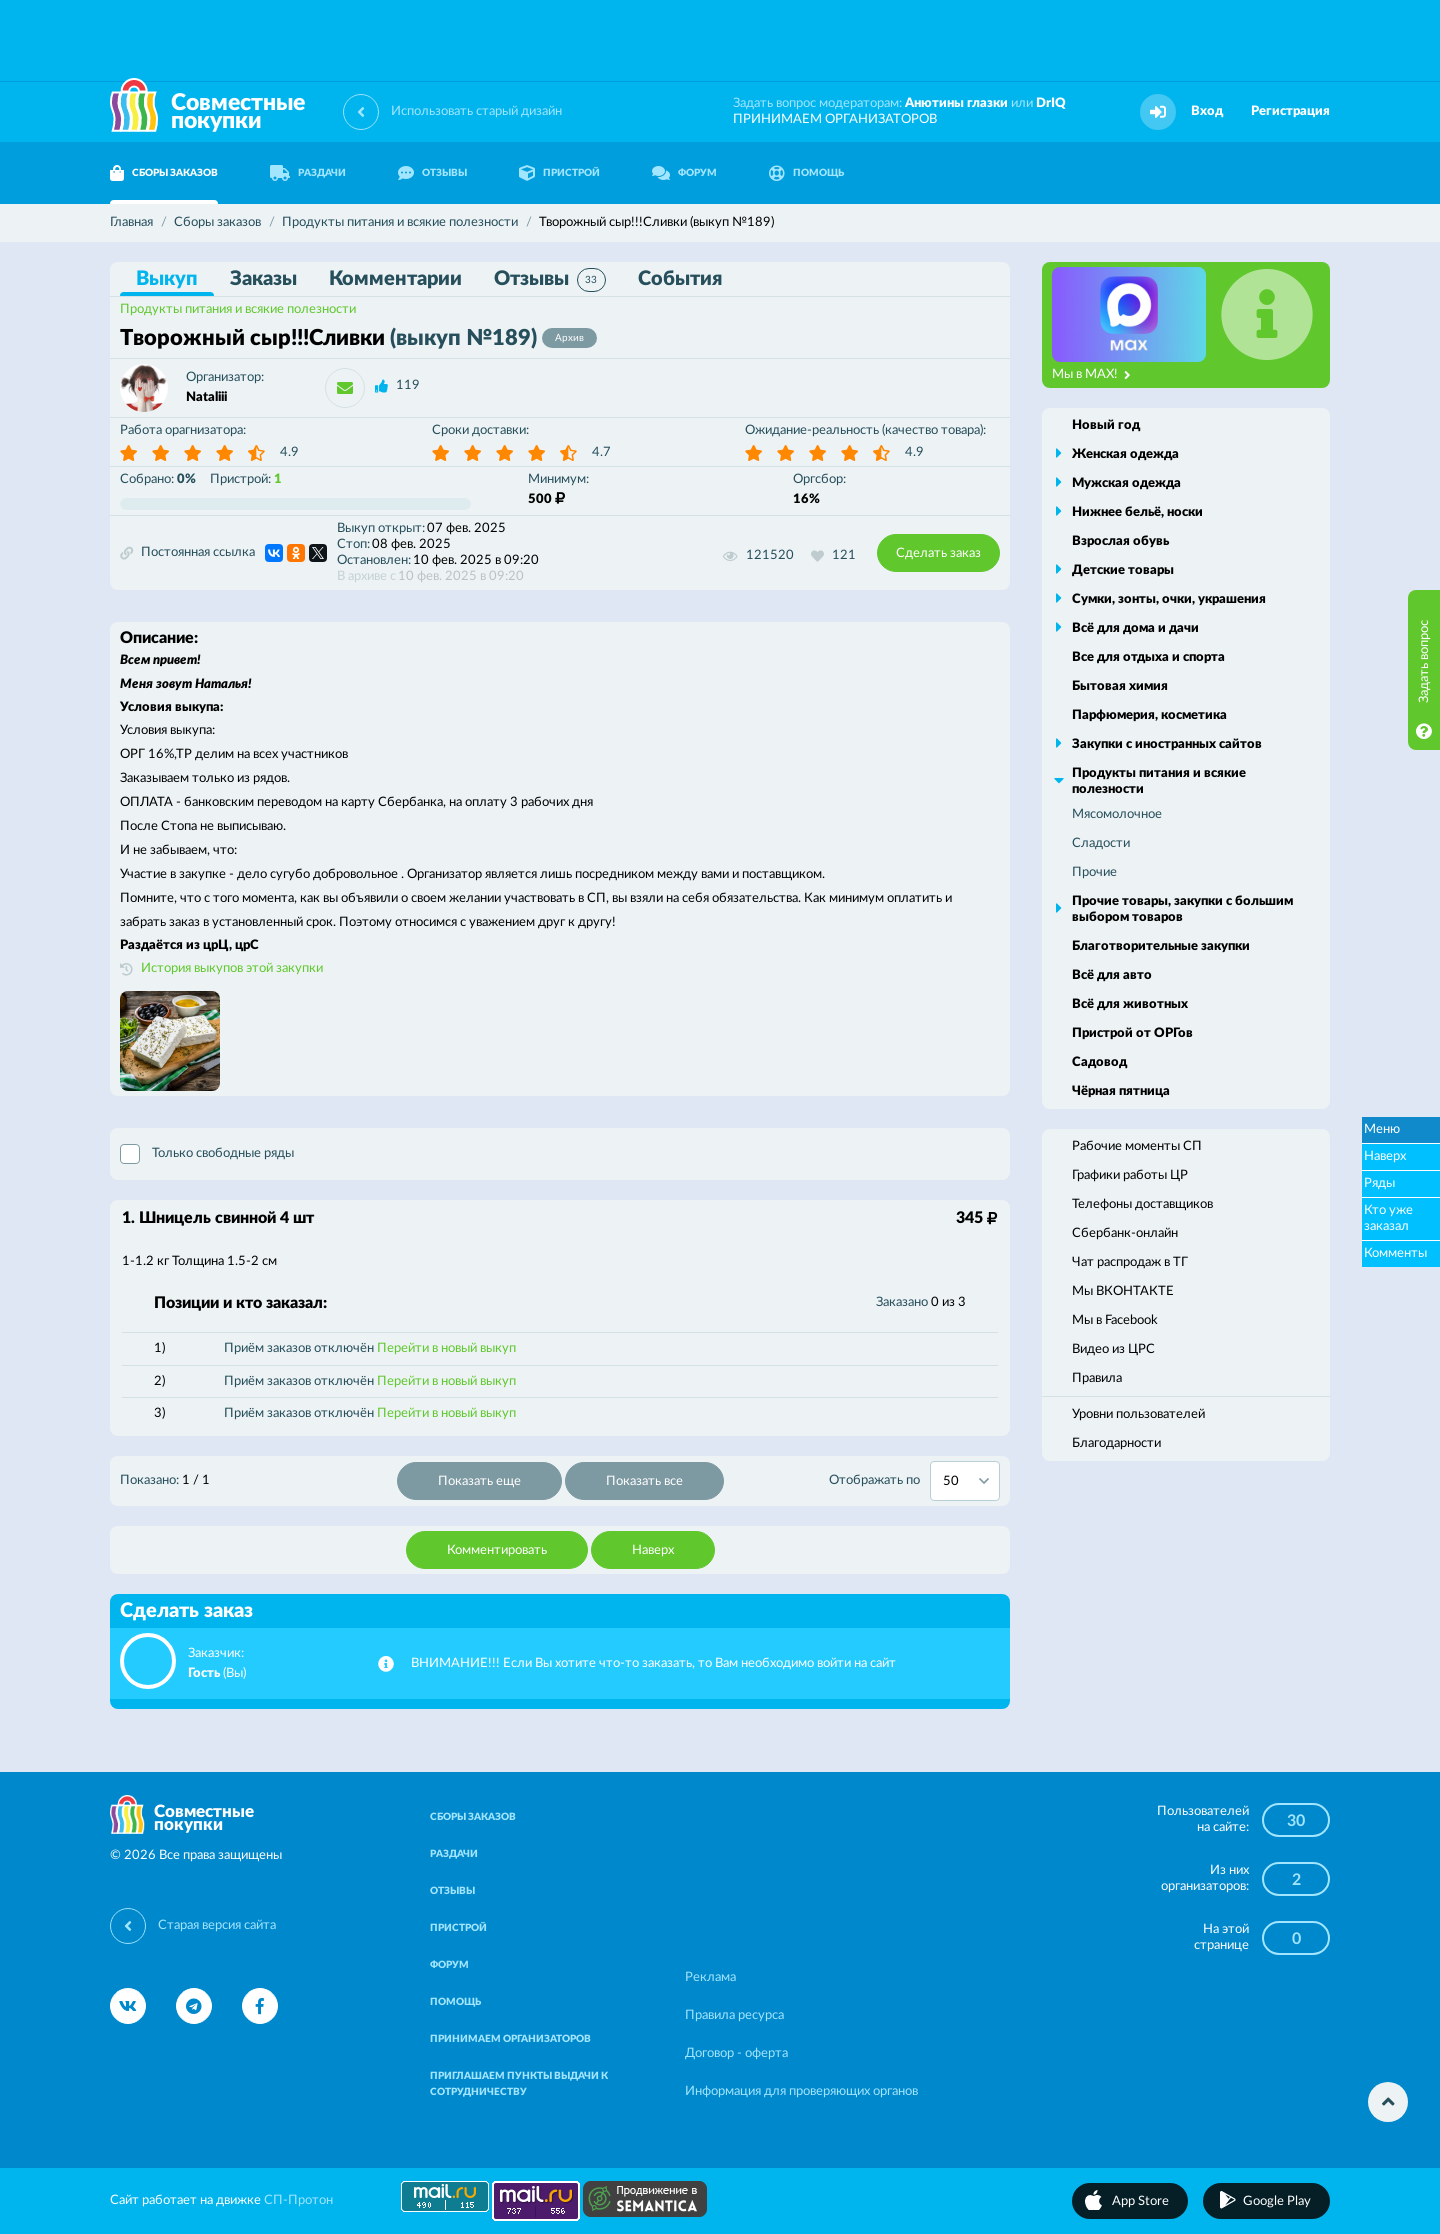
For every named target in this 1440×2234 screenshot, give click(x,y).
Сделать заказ (938, 553)
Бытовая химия (1120, 686)
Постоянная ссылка (187, 553)
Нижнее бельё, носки (1137, 512)
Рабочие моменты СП (1137, 1146)
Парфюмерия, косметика (1149, 715)
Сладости (1101, 843)
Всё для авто (1112, 975)
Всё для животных (1130, 1004)
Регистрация (1290, 111)
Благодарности (1116, 1443)
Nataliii (206, 397)
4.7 (601, 452)
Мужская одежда (1126, 483)
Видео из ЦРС (1113, 1349)
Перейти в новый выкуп (446, 1348)
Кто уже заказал (1388, 1218)
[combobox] (965, 1481)
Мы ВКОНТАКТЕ (1123, 1291)
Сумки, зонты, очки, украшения (1169, 599)
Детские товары (1123, 570)
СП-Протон (298, 2200)
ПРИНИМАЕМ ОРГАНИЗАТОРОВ (835, 119)
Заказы (263, 279)
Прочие (1094, 872)
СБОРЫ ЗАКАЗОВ (164, 173)
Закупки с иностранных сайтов (1167, 744)
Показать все (644, 1481)
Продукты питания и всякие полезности (238, 309)
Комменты (1395, 1253)
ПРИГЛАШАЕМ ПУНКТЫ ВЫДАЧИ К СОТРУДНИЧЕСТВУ (519, 2084)
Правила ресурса (734, 2015)
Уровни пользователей (1138, 1414)
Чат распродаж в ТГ (1130, 1262)
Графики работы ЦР (1130, 1175)
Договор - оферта (736, 2053)
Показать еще (479, 1481)
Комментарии (395, 279)
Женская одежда (1125, 454)
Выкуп (167, 279)
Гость (204, 1673)
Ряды (1379, 1183)
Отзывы (550, 280)
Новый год (1106, 425)
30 (1296, 1821)
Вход (1207, 111)
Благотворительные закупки (1161, 946)
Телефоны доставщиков (1142, 1204)
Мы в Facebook (1115, 1320)
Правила (1097, 1378)
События (680, 279)
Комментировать (497, 1550)
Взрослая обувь (1120, 541)
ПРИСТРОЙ (559, 173)
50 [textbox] (951, 1481)
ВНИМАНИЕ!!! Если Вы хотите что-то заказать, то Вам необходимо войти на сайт (653, 1663)
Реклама (710, 1977)
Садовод (1099, 1062)
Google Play (1277, 2201)
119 (408, 385)
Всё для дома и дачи (1135, 628)
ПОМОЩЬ (806, 173)
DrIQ (1051, 103)
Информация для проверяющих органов (801, 2091)
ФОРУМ (684, 173)
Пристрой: (246, 479)
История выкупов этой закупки (232, 968)
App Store (1140, 2201)
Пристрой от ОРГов (1132, 1033)
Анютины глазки (956, 103)
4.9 (289, 452)
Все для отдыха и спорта (1148, 657)
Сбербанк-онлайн (1125, 1233)
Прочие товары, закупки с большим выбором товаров (1182, 909)
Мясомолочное (1117, 814)
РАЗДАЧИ (308, 173)
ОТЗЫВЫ (432, 173)
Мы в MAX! (1091, 375)
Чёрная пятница (1121, 1091)
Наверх (653, 1550)
